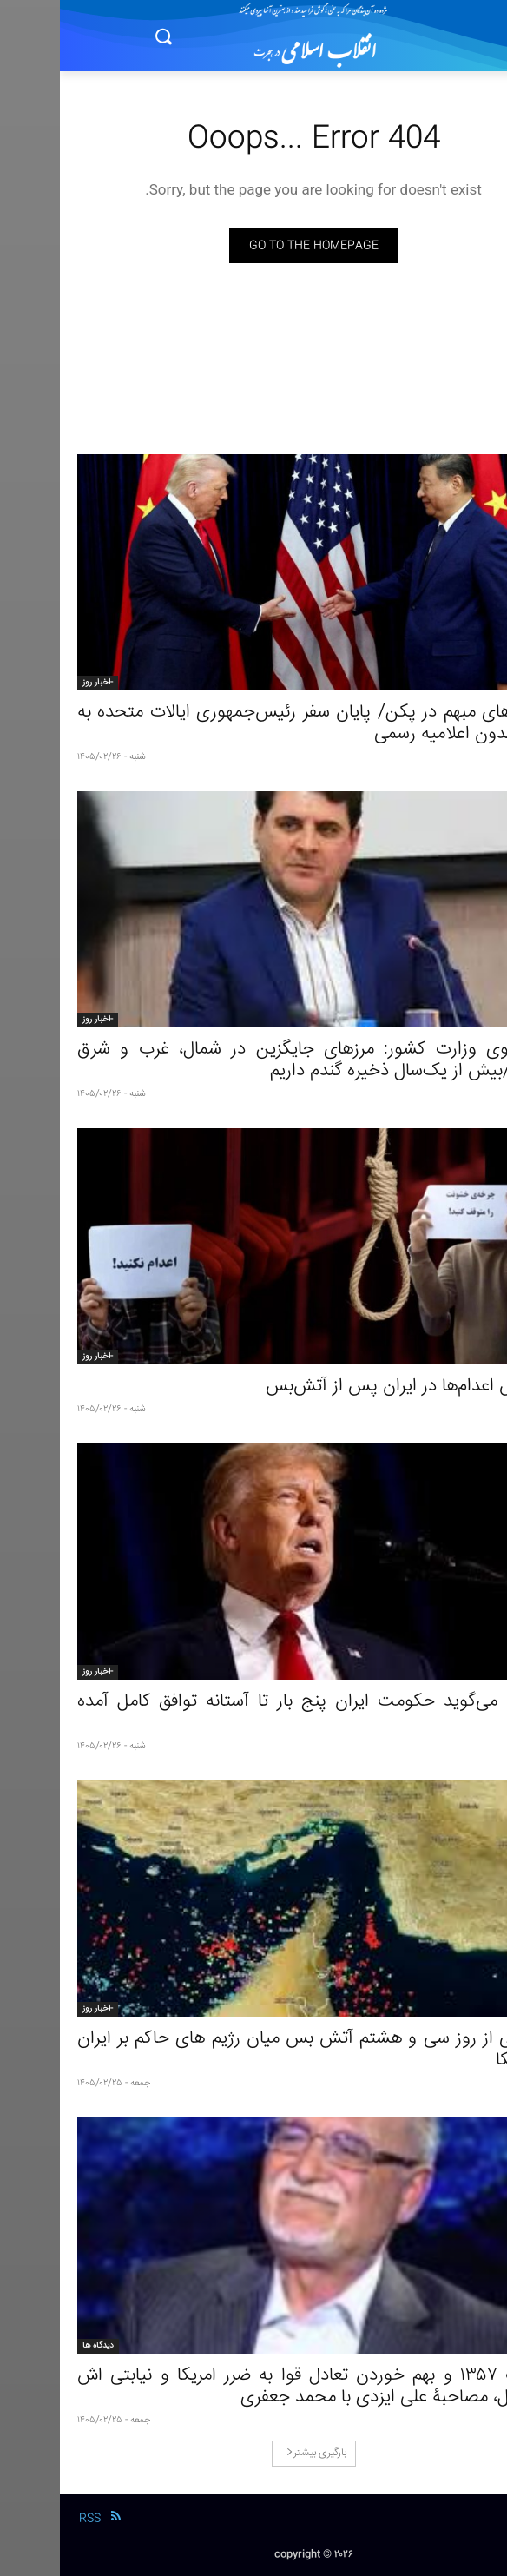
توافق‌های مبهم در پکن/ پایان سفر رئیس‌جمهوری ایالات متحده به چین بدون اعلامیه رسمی (253, 723)
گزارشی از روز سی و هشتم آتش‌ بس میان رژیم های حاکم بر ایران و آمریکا (253, 2049)
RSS (30, 2518)
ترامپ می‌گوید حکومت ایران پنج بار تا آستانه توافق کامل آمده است (253, 1713)
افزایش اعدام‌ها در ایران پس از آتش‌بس (348, 1386)
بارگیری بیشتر (256, 2453)
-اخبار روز (38, 683)
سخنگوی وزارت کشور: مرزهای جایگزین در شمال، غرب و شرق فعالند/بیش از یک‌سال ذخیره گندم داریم (253, 1060)
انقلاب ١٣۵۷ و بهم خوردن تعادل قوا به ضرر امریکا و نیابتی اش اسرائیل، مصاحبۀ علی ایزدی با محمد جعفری (253, 2386)
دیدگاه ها (38, 2346)
